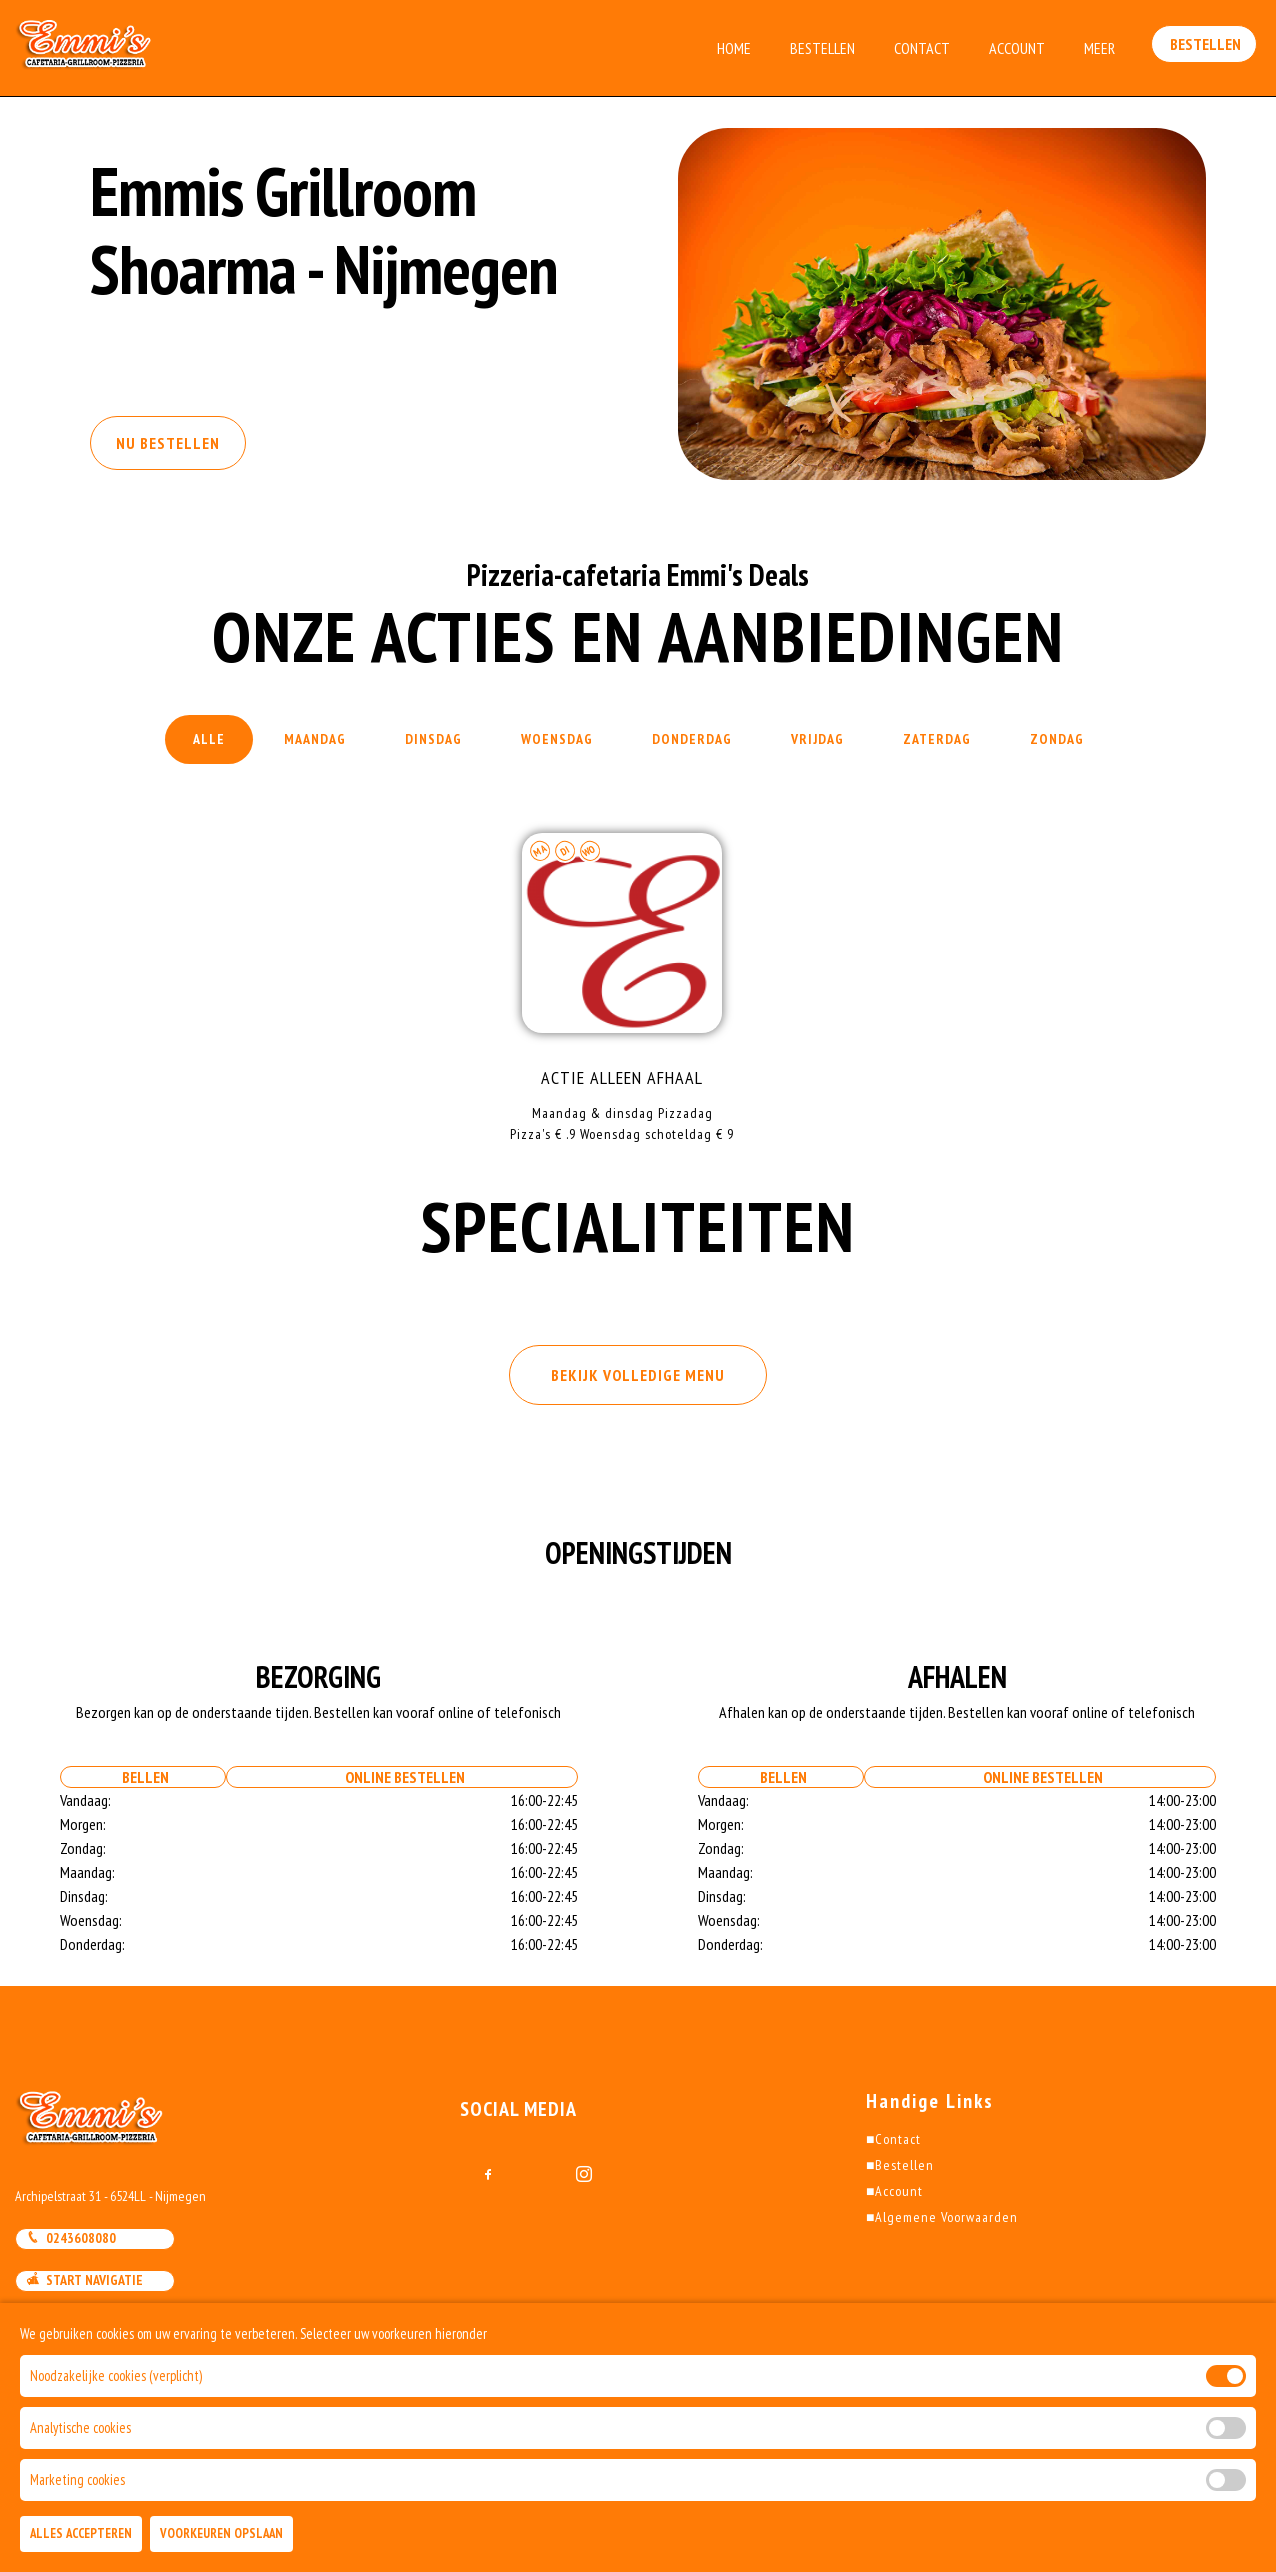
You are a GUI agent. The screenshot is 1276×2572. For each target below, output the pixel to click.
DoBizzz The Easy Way (294, 2481)
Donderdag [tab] (692, 739)
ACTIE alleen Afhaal (622, 1077)
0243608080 (71, 2238)
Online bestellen (402, 1777)
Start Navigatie (84, 2280)
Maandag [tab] (315, 739)
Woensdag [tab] (557, 739)
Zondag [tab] (1057, 739)
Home (734, 48)
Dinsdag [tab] (433, 739)
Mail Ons (63, 2323)
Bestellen (822, 48)
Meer (1099, 48)
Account (1017, 48)
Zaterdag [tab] (937, 739)
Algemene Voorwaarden (942, 2217)
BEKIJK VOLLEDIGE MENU (638, 1375)
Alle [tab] (209, 739)
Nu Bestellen (168, 443)
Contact (922, 48)
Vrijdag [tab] (817, 739)
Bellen (142, 1777)
